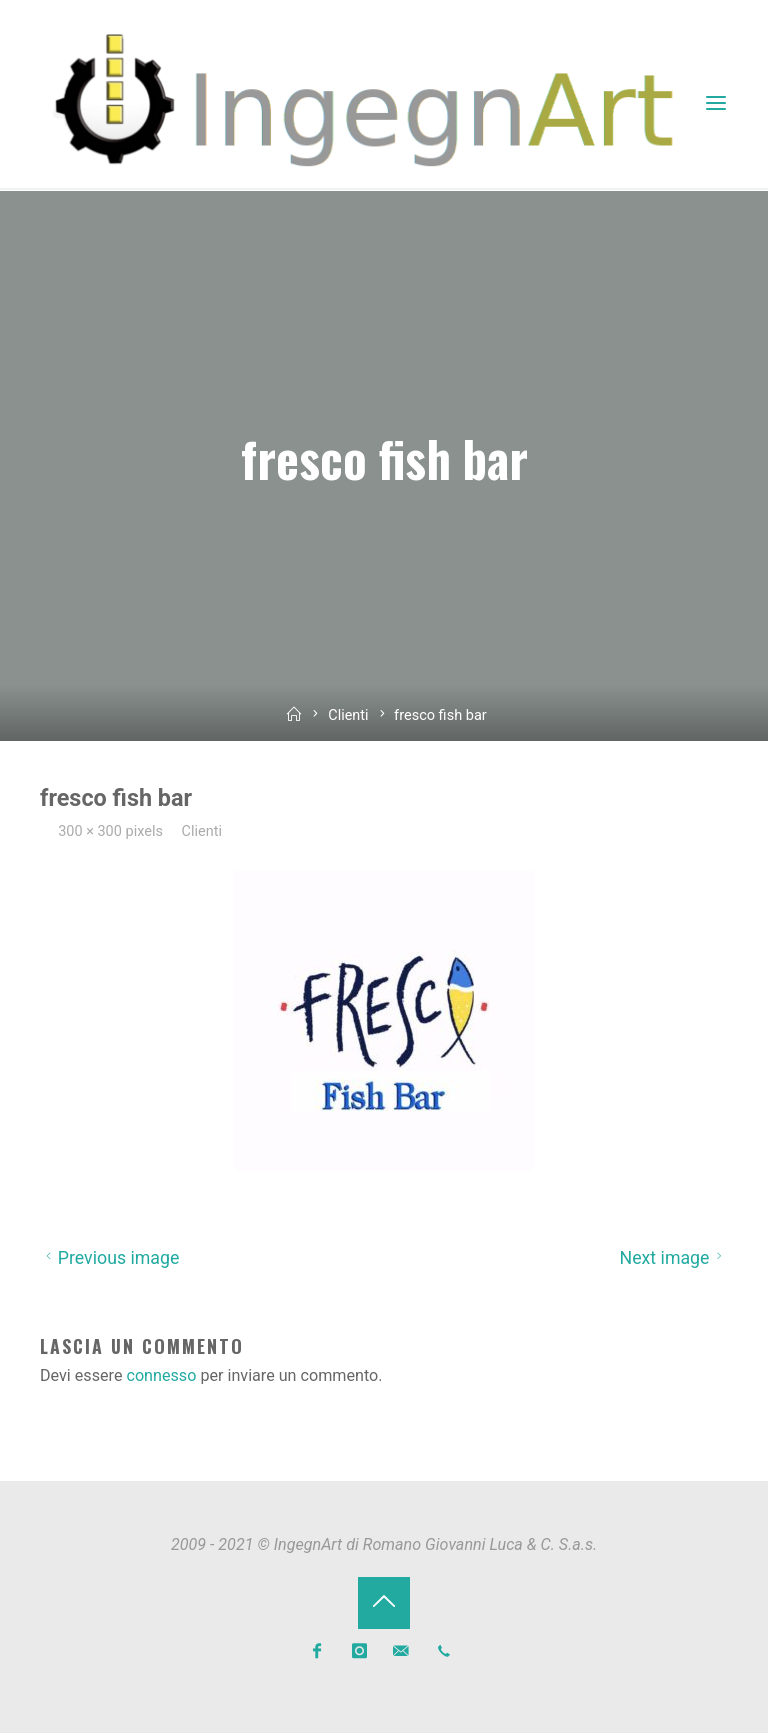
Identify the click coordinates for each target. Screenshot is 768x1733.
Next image (674, 1258)
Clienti (348, 715)
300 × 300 (93, 831)
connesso (162, 1374)
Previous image (109, 1258)
